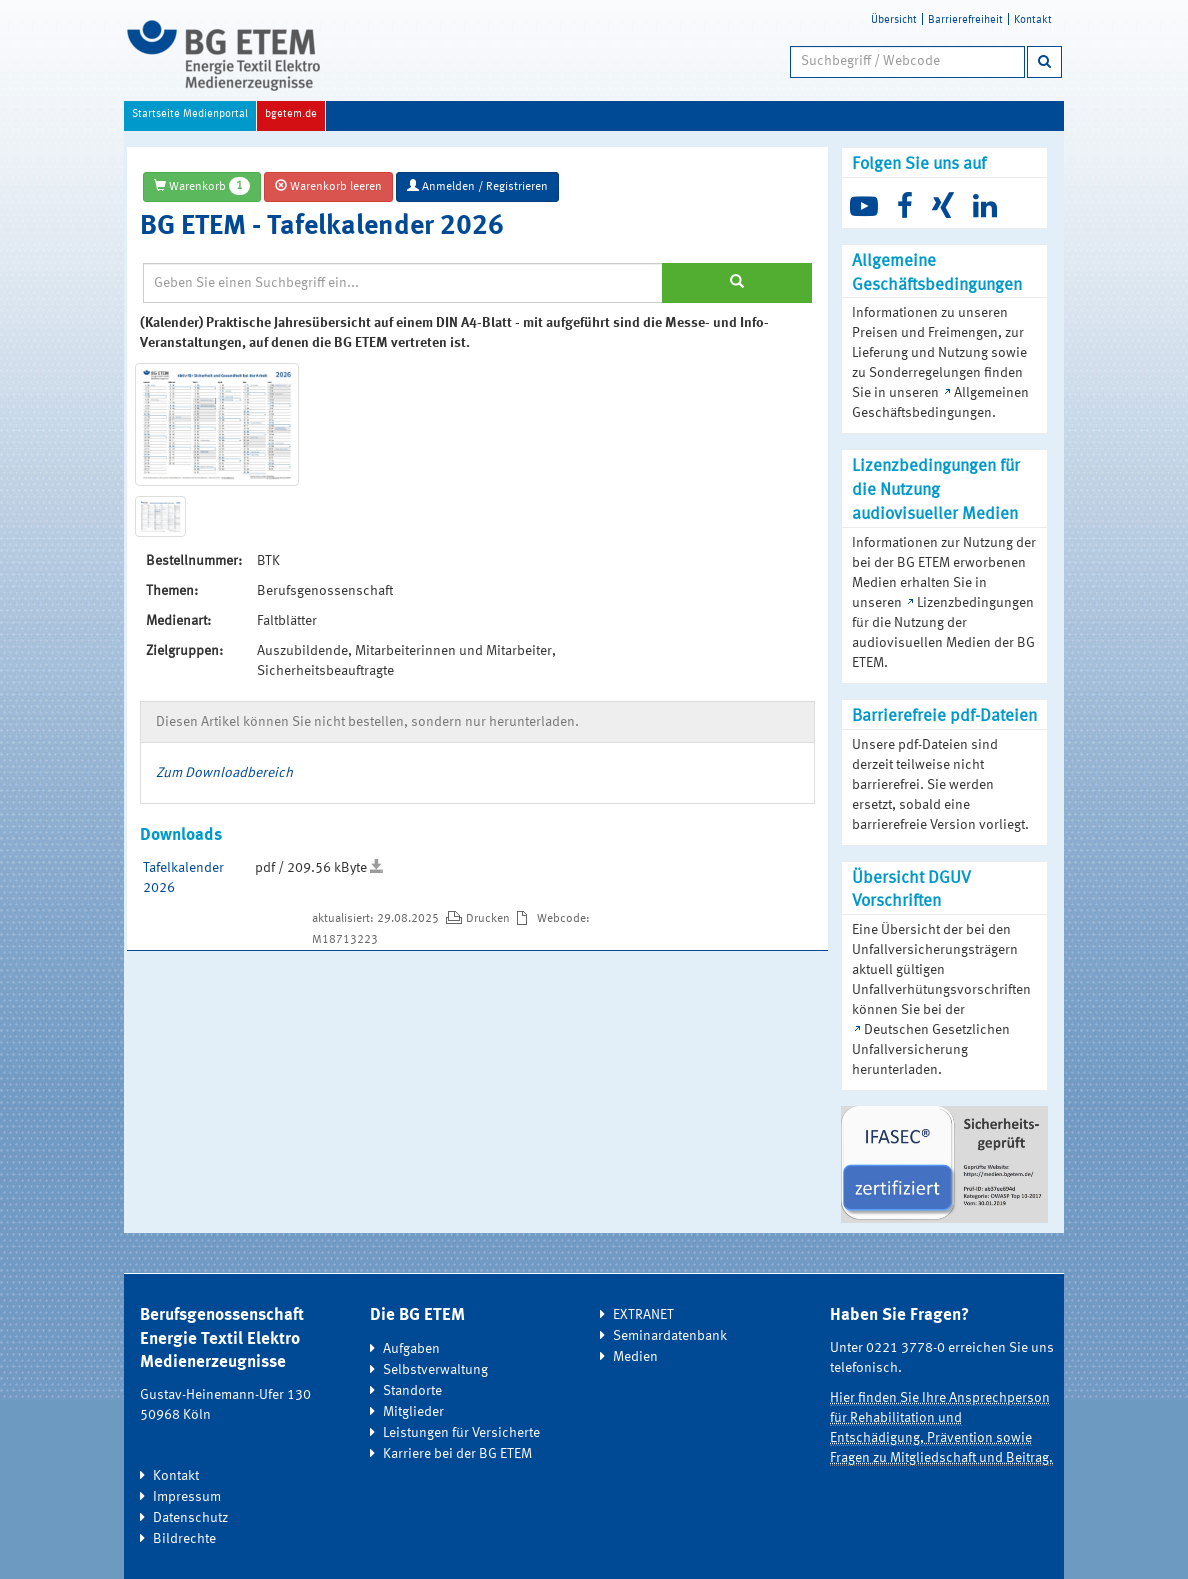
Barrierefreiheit (965, 20)
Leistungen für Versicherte (461, 1433)
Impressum (187, 1497)
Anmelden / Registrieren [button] (477, 186)
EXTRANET (643, 1315)
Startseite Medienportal (190, 114)
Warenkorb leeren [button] (328, 186)
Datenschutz (190, 1518)
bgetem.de (291, 114)
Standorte (412, 1391)
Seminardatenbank (670, 1336)
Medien (635, 1357)
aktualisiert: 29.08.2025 (377, 919)
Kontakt (1033, 20)
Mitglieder (413, 1412)
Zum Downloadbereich (224, 773)
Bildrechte (184, 1539)
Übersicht (894, 20)
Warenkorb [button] (202, 186)
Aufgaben (411, 1349)
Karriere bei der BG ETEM (457, 1454)
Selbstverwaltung (435, 1370)
